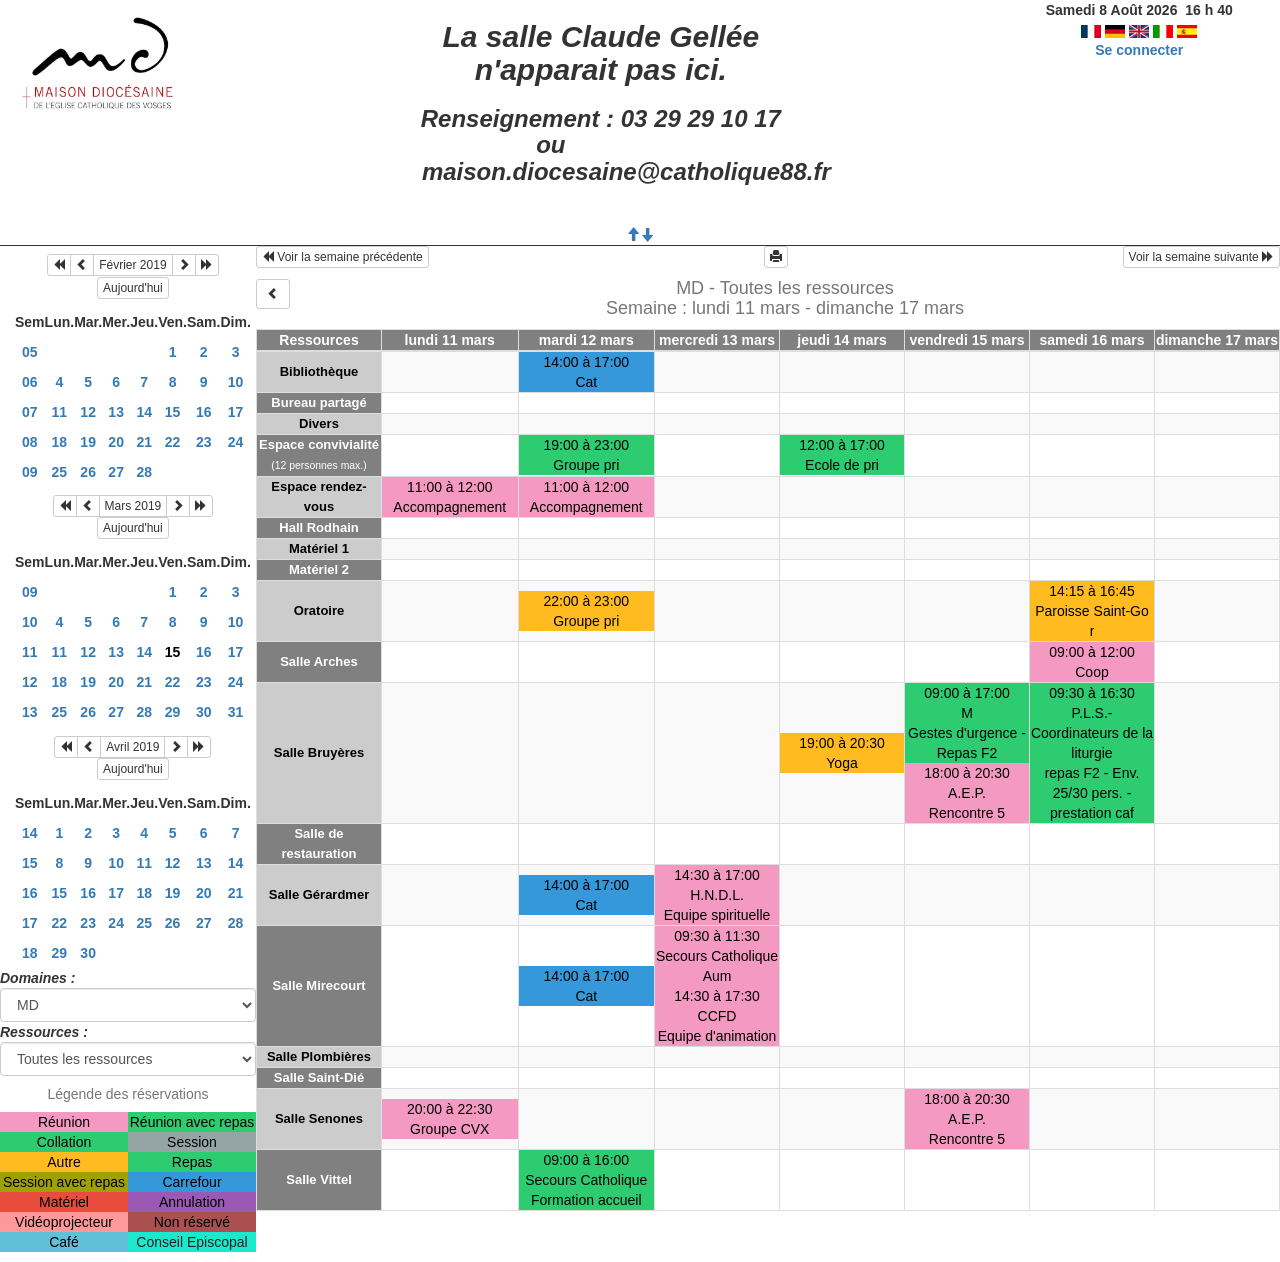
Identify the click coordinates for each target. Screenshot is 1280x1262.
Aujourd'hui (133, 288)
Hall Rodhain (318, 527)
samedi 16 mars (1091, 340)
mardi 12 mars (586, 340)
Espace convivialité (319, 444)
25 (60, 472)
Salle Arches (319, 661)
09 (30, 472)
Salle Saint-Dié (319, 1077)
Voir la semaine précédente (342, 257)
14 (144, 412)
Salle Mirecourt (318, 985)
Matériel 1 (319, 548)
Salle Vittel (319, 1179)
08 (30, 442)
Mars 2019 (133, 506)
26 (88, 472)
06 (30, 382)
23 (204, 442)
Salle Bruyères (319, 752)
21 (144, 442)
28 (144, 472)
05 (30, 352)
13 (116, 412)
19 (88, 442)
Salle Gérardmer (319, 894)
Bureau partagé (318, 402)
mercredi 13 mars (717, 340)
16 (204, 412)
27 (116, 472)
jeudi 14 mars (842, 340)
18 (60, 442)
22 (173, 442)
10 (236, 382)
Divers (319, 423)
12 (88, 412)
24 (236, 442)
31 (236, 712)
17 (236, 412)
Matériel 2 (319, 569)
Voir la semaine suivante (1201, 257)
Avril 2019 (132, 747)
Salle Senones (319, 1118)
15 (173, 412)
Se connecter (1139, 50)
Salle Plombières (319, 1056)
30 (204, 712)
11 (60, 412)
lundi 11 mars (450, 340)
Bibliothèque (319, 371)
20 (116, 442)
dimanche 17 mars (1217, 340)
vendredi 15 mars (966, 340)
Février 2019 (132, 265)
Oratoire (319, 610)
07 (30, 412)
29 (173, 712)
